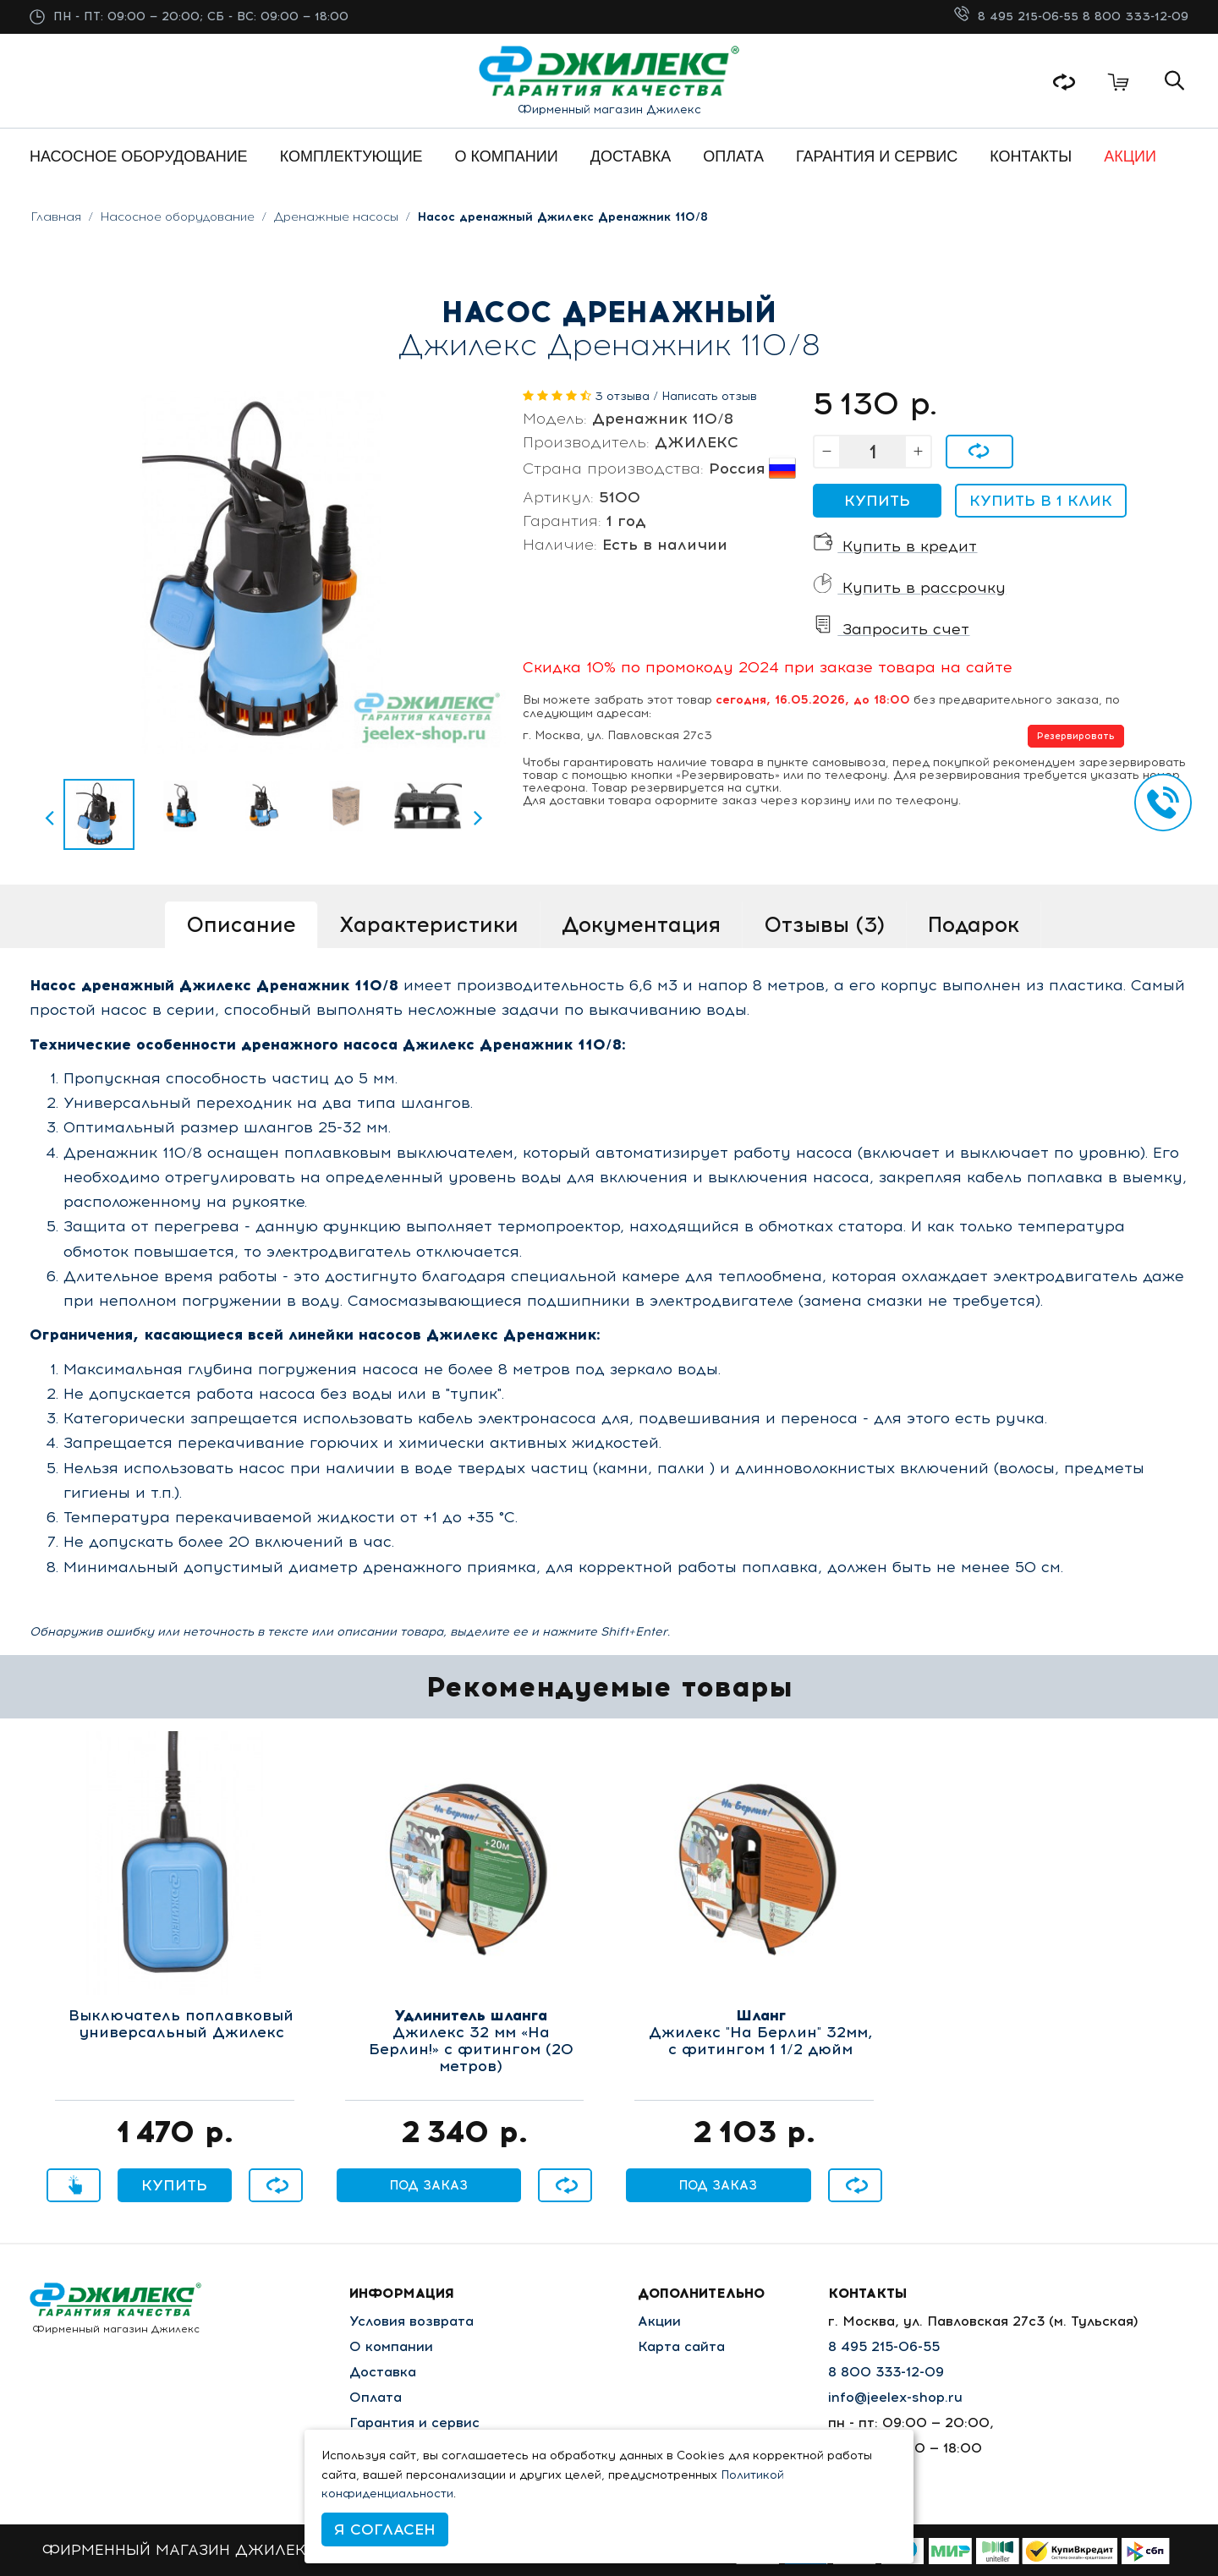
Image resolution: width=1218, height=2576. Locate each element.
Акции (659, 2321)
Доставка (382, 2372)
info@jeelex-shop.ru (895, 2397)
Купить (877, 500)
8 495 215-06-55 (1030, 16)
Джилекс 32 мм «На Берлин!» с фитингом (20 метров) (471, 2041)
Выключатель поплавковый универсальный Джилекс (181, 2025)
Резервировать (1076, 736)
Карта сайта (681, 2346)
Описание (241, 924)
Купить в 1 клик (1040, 500)
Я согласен (385, 2529)
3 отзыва (622, 396)
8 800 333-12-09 (1135, 16)
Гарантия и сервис (414, 2422)
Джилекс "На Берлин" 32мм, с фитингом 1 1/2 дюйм (760, 2033)
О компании (391, 2346)
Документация (641, 924)
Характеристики (428, 924)
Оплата (375, 2397)
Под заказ (429, 2185)
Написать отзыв (709, 396)
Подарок (973, 924)
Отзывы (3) (824, 924)
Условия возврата (411, 2321)
